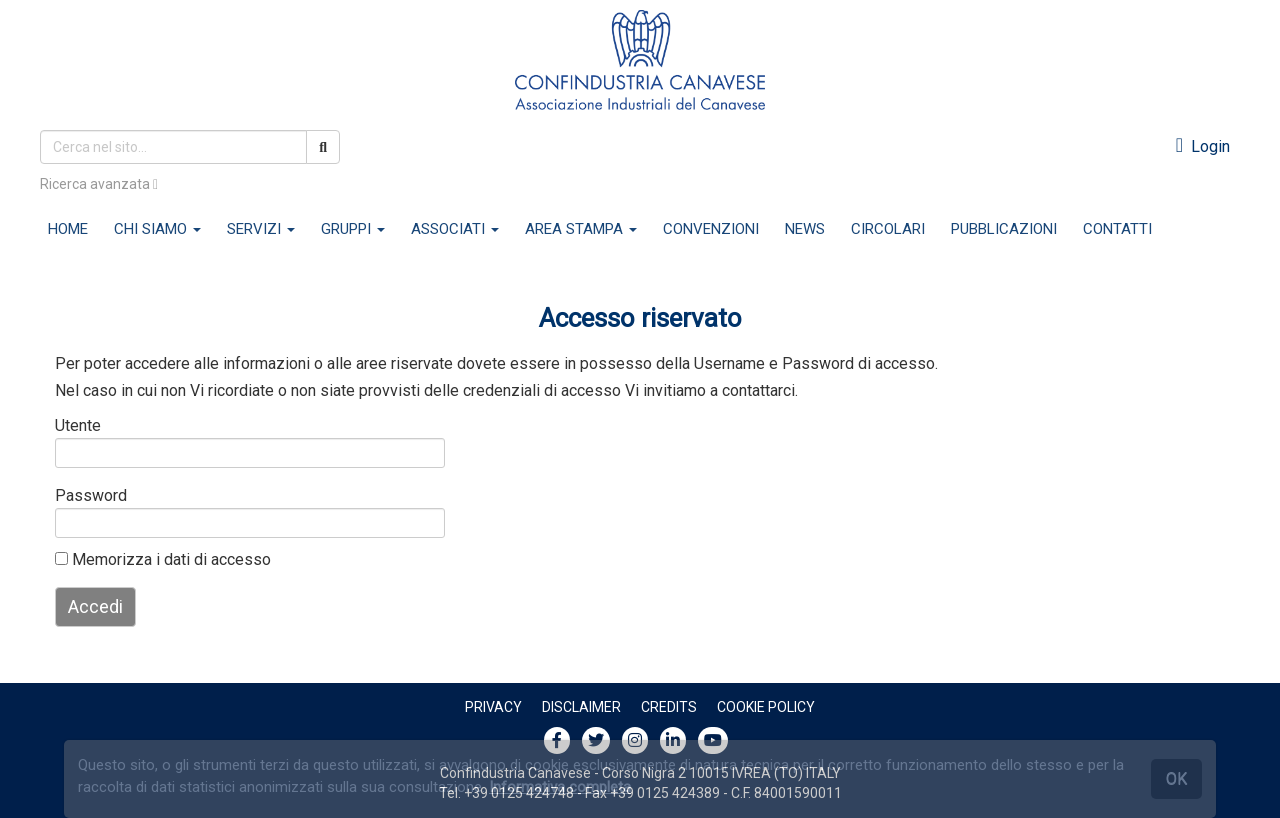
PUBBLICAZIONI (1004, 229)
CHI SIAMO (157, 229)
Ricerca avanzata (99, 184)
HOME (68, 229)
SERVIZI (261, 229)
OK (1176, 778)
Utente (78, 425)
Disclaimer (581, 707)
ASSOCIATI (455, 229)
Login (1203, 146)
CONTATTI (1117, 229)
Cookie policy (766, 707)
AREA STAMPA (581, 229)
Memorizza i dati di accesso (163, 559)
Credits (669, 707)
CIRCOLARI (888, 229)
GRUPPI (353, 229)
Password (87, 495)
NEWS (805, 229)
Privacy (493, 707)
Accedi (95, 606)
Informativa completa (560, 787)
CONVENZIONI (711, 229)
